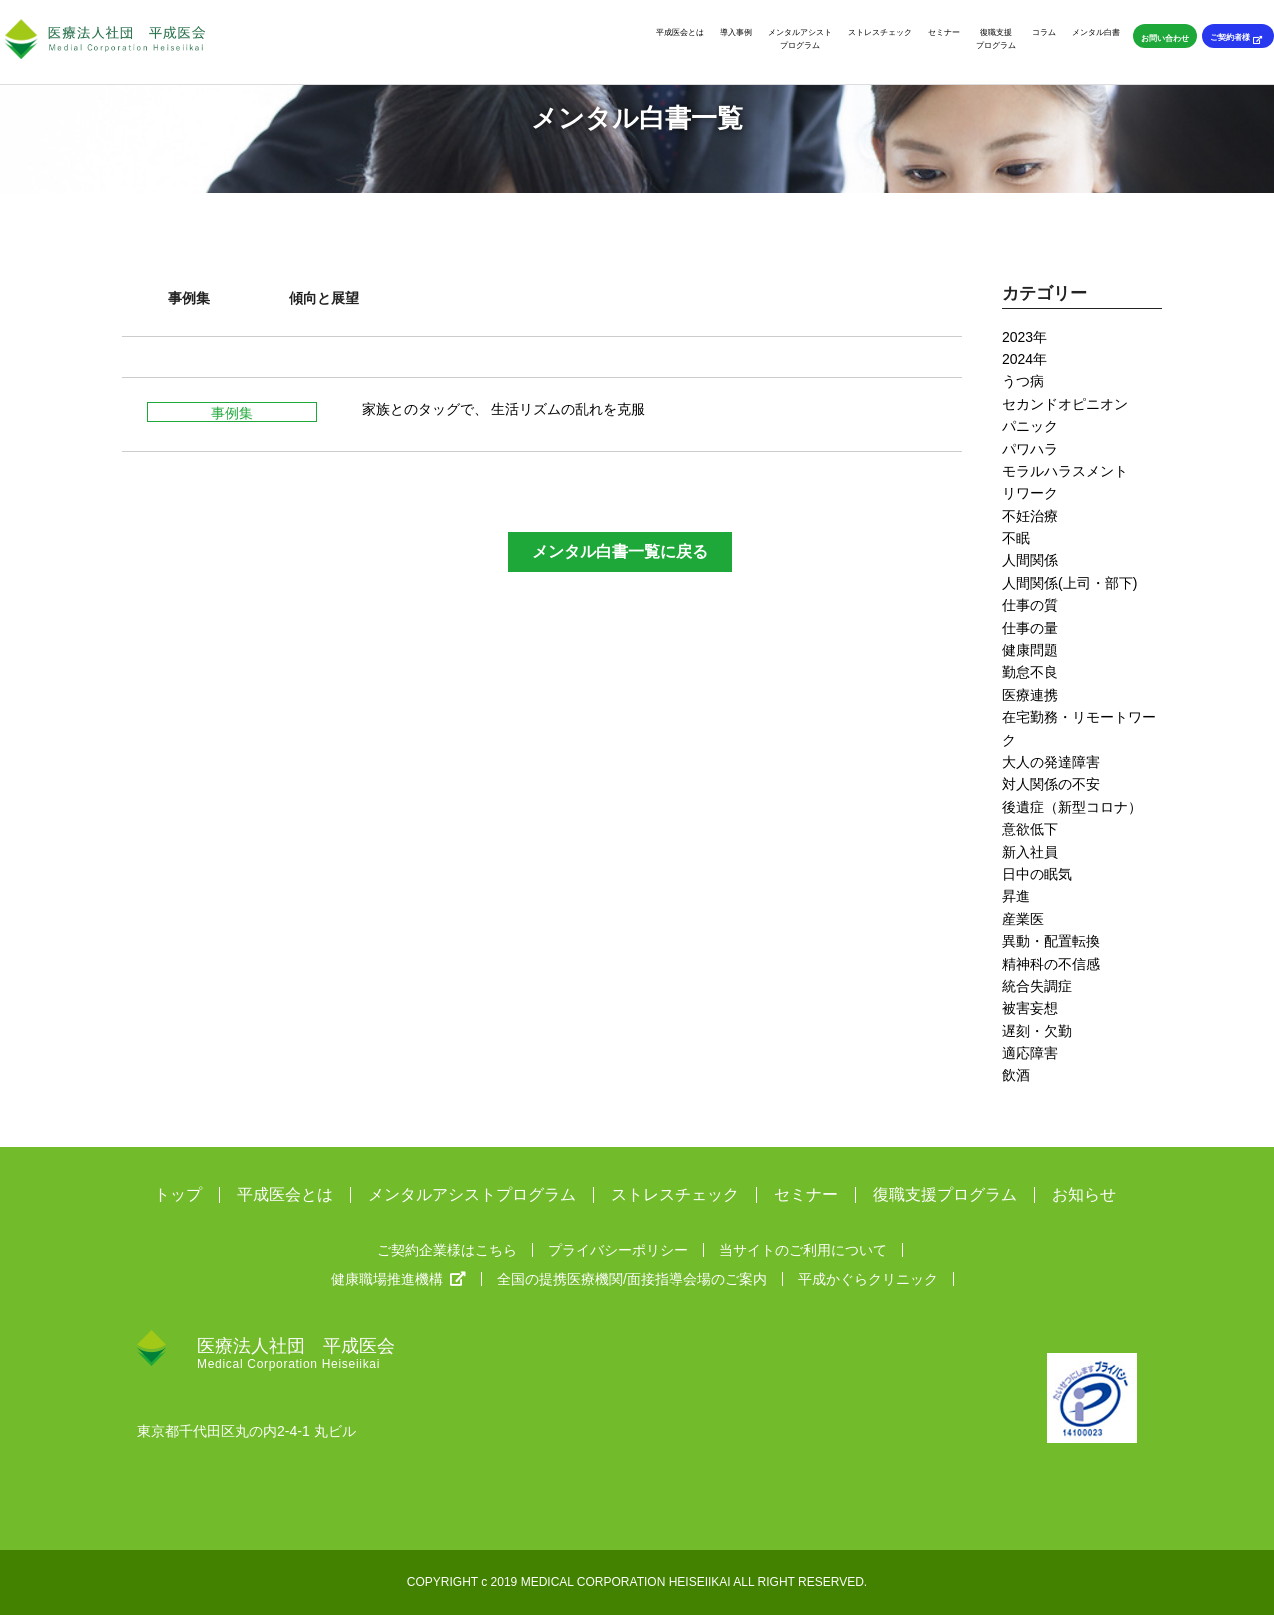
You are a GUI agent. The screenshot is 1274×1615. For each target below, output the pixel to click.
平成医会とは (680, 32)
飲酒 (1016, 1075)
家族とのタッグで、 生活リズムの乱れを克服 (504, 409)
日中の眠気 (1037, 874)
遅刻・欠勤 (1037, 1031)
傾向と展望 (324, 298)
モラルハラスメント (1065, 471)
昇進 (1016, 896)
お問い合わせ (1165, 38)
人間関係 (1030, 560)
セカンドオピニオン (1065, 404)
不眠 (1016, 538)
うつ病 (1023, 381)
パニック (1030, 426)
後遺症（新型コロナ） (1072, 807)
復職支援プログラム (996, 38)
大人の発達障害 (1051, 762)
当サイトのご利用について (803, 1250)
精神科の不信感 (1051, 964)
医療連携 (1030, 695)
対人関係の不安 (1051, 784)
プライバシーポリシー (618, 1250)
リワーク (1030, 493)
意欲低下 (1030, 829)
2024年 (1024, 359)
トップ (178, 1195)
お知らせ (1084, 1195)
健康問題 (1030, 650)
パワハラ (1030, 449)
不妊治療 (1030, 516)
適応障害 (1030, 1053)
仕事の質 (1030, 605)
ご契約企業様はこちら (447, 1250)
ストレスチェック (880, 32)
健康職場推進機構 (398, 1279)
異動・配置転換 (1051, 941)
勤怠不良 (1030, 672)
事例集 (189, 298)
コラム (1044, 32)
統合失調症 (1037, 986)
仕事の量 (1030, 628)
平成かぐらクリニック (868, 1279)
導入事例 (736, 32)
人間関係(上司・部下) (1069, 583)
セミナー (944, 32)
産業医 (1023, 919)
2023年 (1024, 337)
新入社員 (1030, 852)
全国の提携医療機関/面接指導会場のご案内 (632, 1279)
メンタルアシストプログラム (800, 38)
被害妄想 (1030, 1008)
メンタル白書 (1096, 32)
